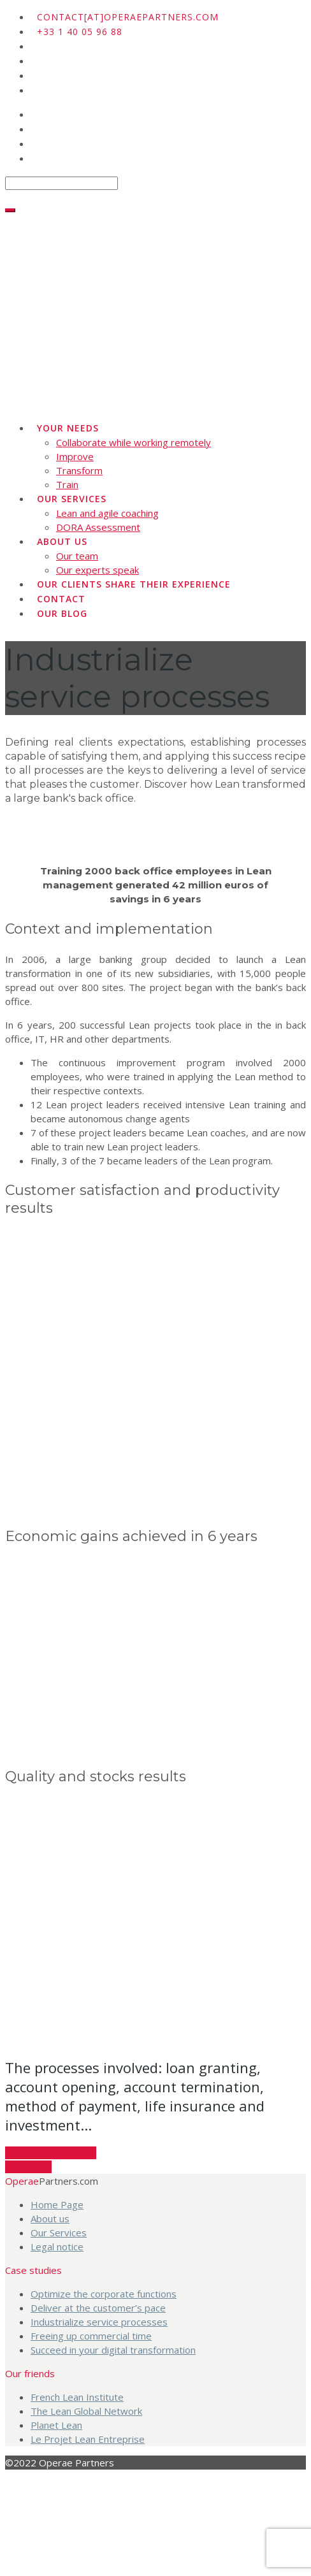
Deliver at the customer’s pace (98, 2307)
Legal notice (57, 2246)
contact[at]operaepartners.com (128, 17)
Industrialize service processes (99, 2321)
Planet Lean (56, 2425)
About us (62, 541)
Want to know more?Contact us (50, 2159)
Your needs (68, 428)
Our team (77, 555)
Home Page (57, 2204)
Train (67, 484)
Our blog (62, 613)
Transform (79, 470)
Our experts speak (97, 569)
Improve (75, 456)
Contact (61, 599)
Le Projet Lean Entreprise (88, 2439)
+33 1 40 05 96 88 (79, 31)
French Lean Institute (77, 2397)
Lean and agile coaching (107, 513)
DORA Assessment (98, 527)
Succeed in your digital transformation (113, 2349)
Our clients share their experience (134, 584)
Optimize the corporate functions (104, 2293)
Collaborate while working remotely (133, 442)
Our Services (71, 499)
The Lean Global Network (86, 2411)
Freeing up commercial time (91, 2335)
